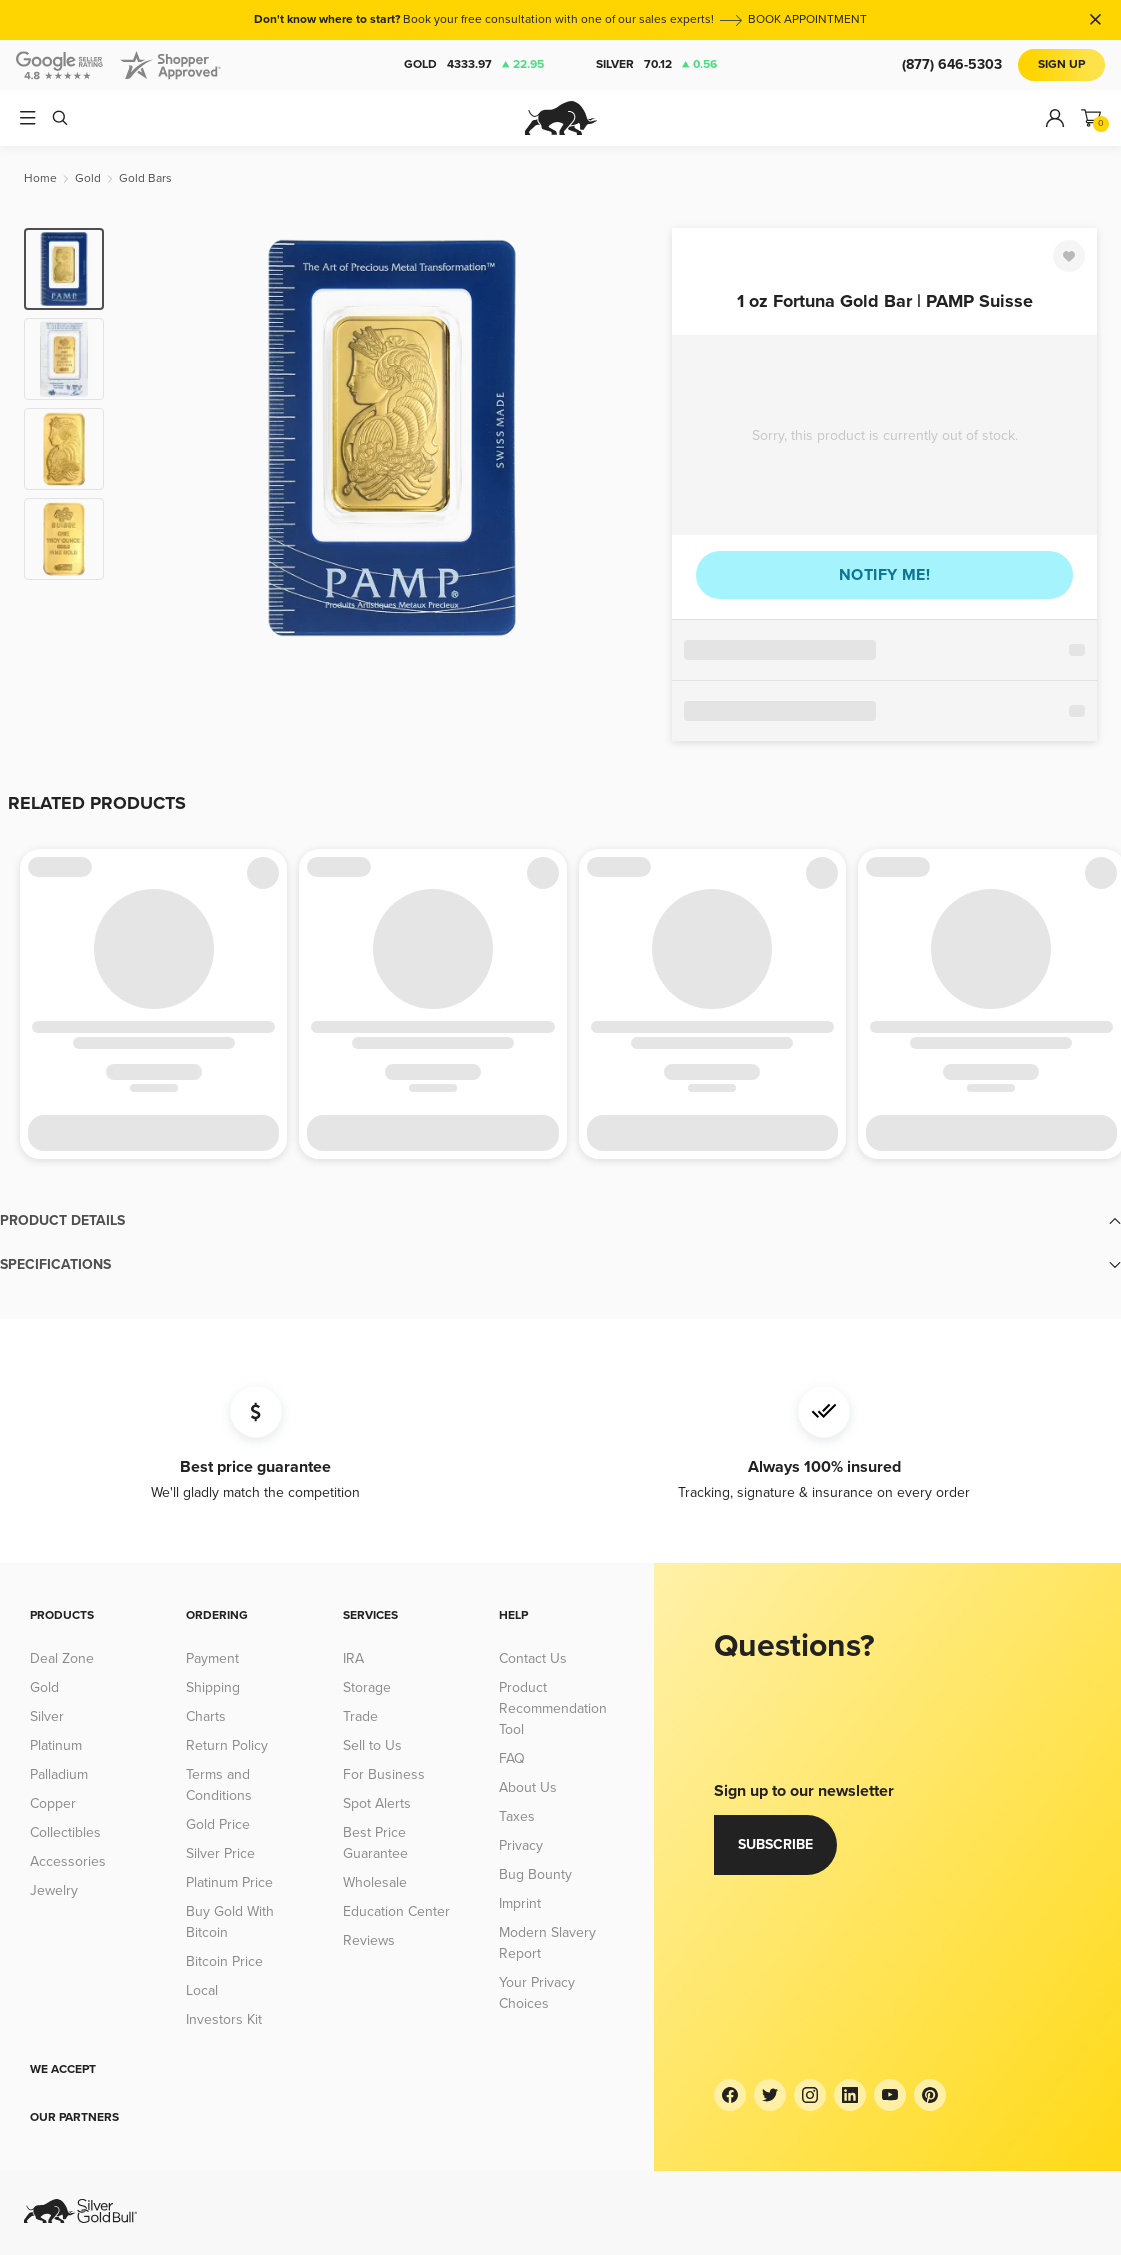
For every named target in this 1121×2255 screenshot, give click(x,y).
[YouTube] (890, 2095)
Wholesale (375, 1882)
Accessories (68, 1861)
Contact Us (533, 1658)
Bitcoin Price (224, 1961)
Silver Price (220, 1853)
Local (202, 1990)
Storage (367, 1687)
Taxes (517, 1816)
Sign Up (1061, 64)
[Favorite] (1069, 256)
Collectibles (65, 1832)
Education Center (396, 1911)
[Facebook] (730, 2095)
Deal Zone (62, 1658)
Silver (656, 65)
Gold (474, 65)
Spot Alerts (377, 1803)
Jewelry (54, 1890)
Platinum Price (229, 1882)
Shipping (213, 1687)
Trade (360, 1716)
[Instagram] (810, 2095)
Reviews (369, 1940)
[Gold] (88, 178)
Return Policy (227, 1745)
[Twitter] (770, 2095)
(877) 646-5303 (952, 64)
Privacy (521, 1845)
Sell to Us (372, 1745)
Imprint (520, 1903)
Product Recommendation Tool (553, 1708)
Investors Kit (224, 2019)
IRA (353, 1658)
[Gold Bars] (145, 178)
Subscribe (775, 1844)
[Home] (40, 178)
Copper (53, 1803)
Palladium (59, 1774)
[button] (560, 1221)
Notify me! (884, 575)
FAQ (512, 1758)
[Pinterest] (930, 2095)
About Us (528, 1787)
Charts (206, 1716)
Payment (212, 1658)
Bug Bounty (535, 1874)
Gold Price (218, 1824)
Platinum (56, 1745)
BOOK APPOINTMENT (807, 19)
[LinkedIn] (850, 2095)
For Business (384, 1774)
